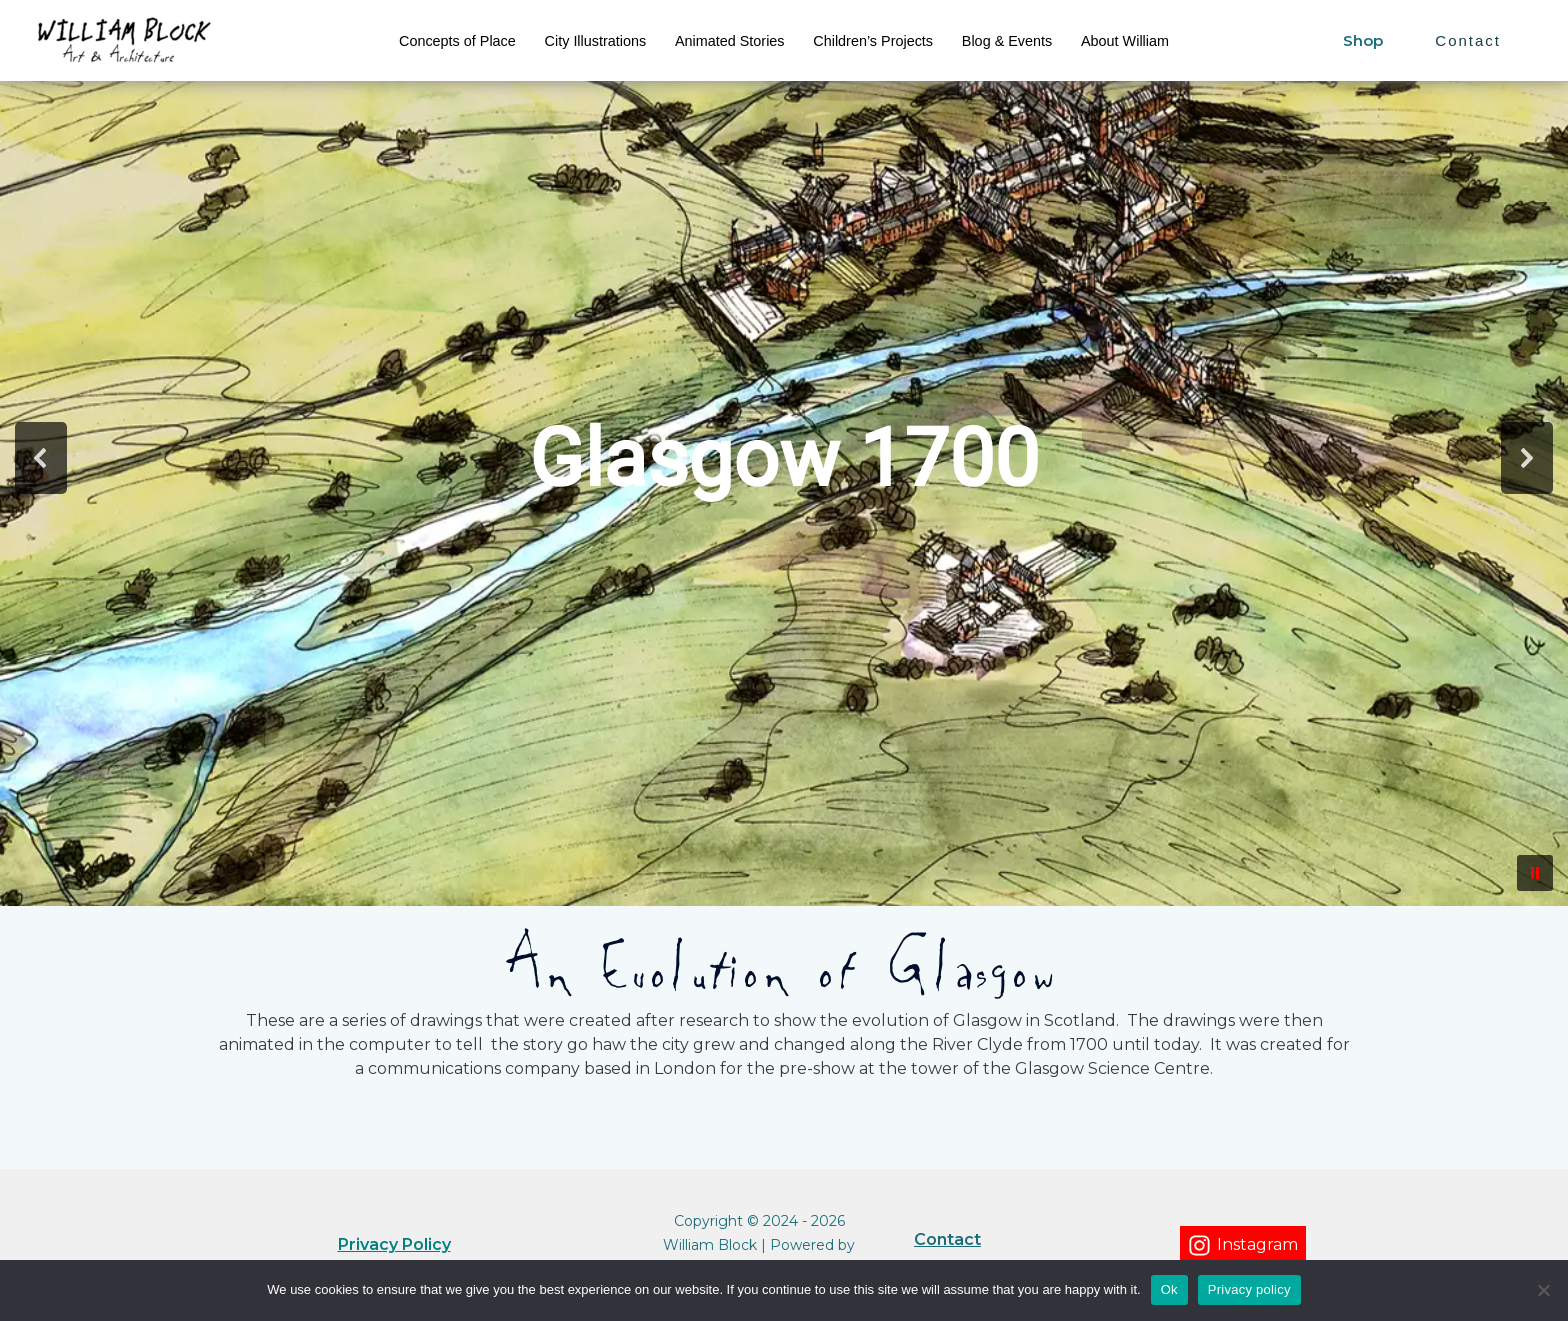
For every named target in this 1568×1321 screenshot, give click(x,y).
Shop (1363, 40)
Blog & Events (1007, 41)
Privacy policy (1249, 1289)
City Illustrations (596, 41)
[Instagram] (1243, 1245)
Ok (1169, 1289)
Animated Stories (730, 41)
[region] (784, 458)
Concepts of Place (457, 41)
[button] (41, 458)
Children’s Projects (873, 41)
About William (1125, 41)
